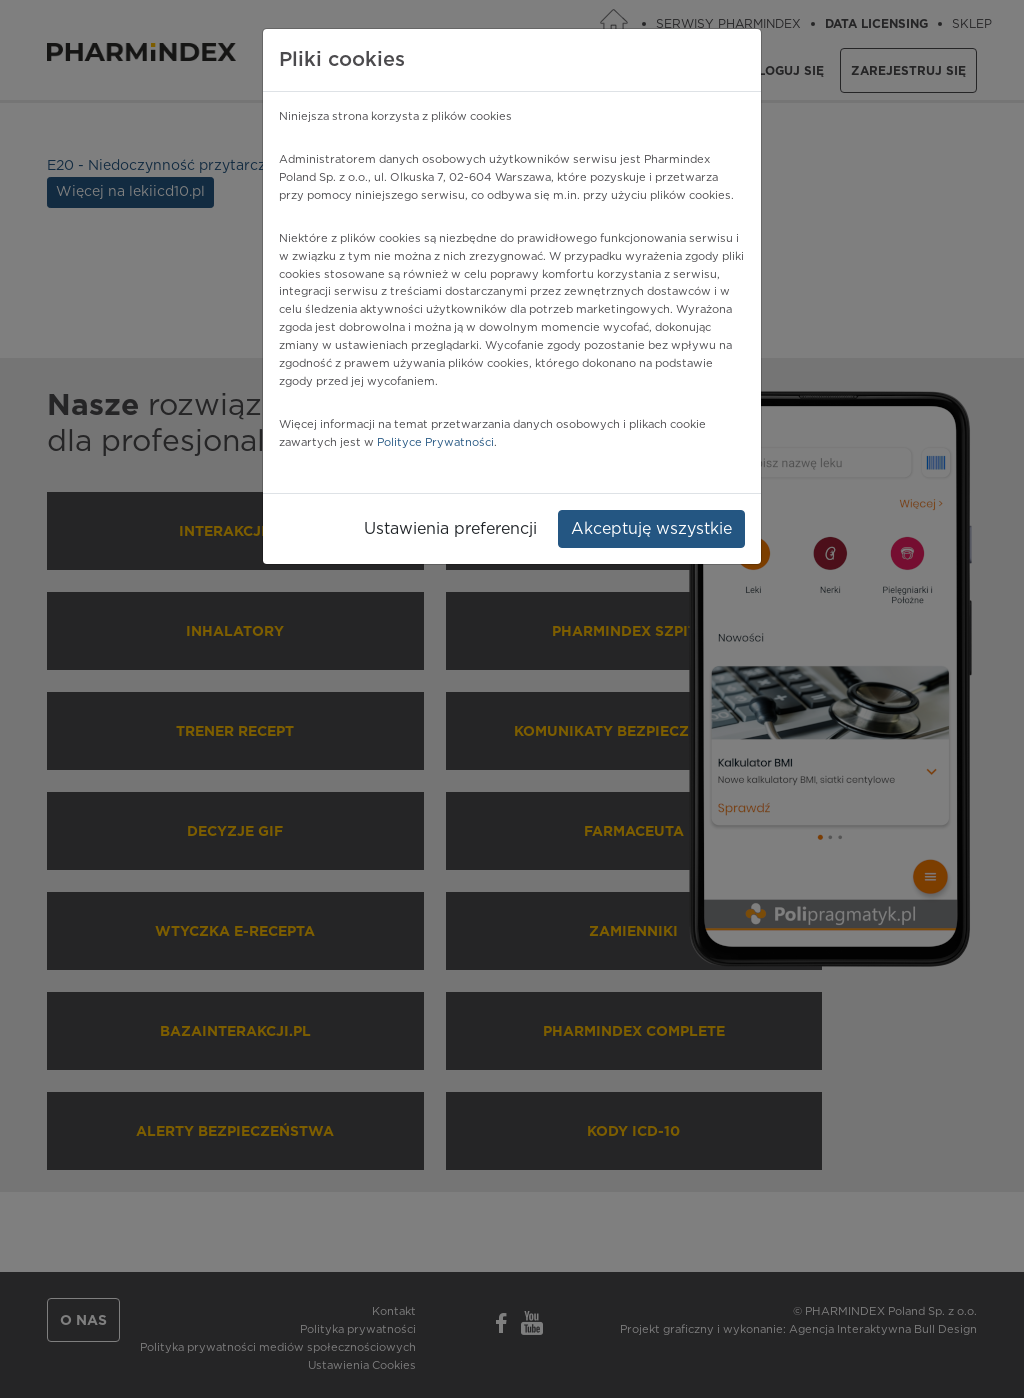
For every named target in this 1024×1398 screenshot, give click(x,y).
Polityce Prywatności (435, 442)
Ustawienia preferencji (450, 529)
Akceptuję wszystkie (651, 529)
